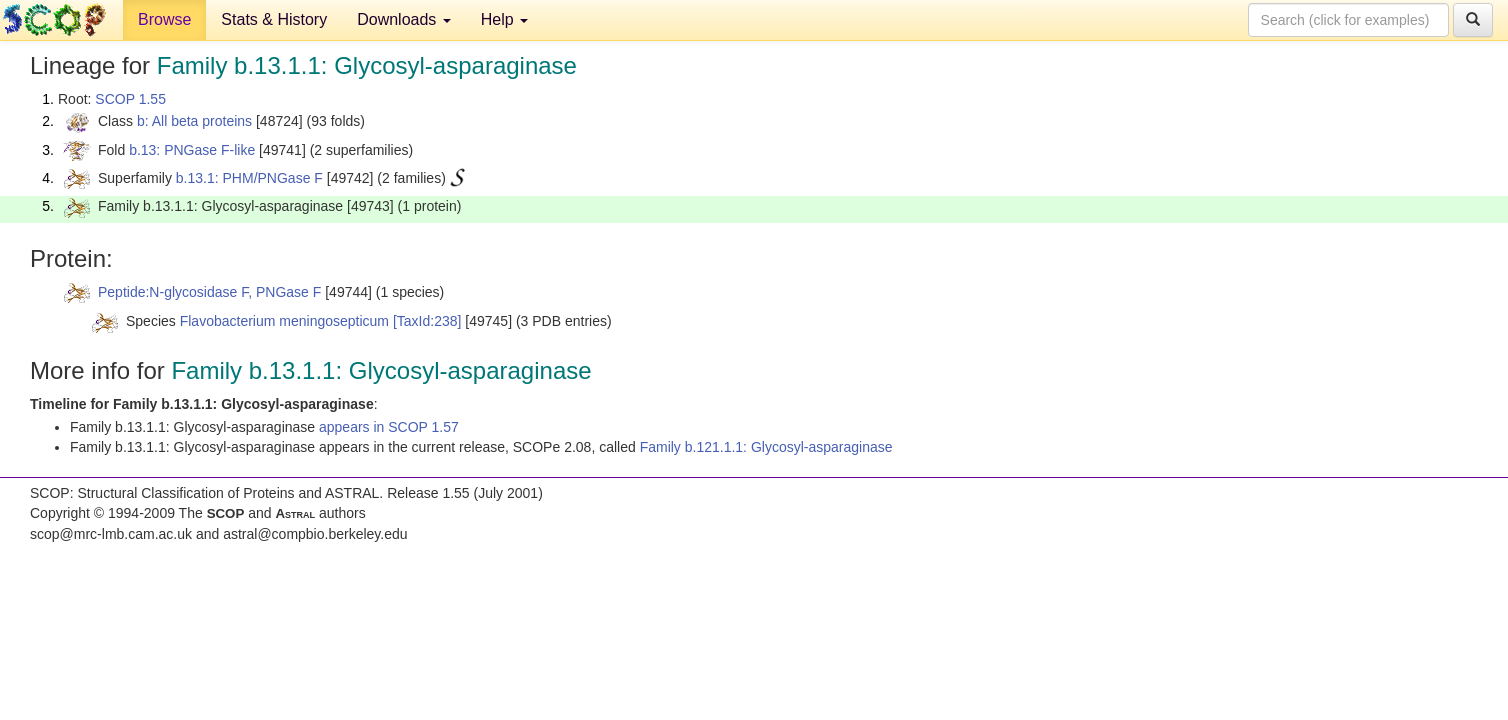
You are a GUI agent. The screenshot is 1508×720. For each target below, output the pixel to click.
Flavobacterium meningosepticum (284, 321)
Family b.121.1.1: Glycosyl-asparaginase (766, 447)
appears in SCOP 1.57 (389, 427)
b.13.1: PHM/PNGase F (249, 178)
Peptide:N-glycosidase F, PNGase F (209, 292)
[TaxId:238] (427, 321)
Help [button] (504, 19)
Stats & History (274, 19)
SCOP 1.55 (130, 99)
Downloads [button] (404, 19)
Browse (164, 19)
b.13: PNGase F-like (192, 150)
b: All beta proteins (194, 121)
